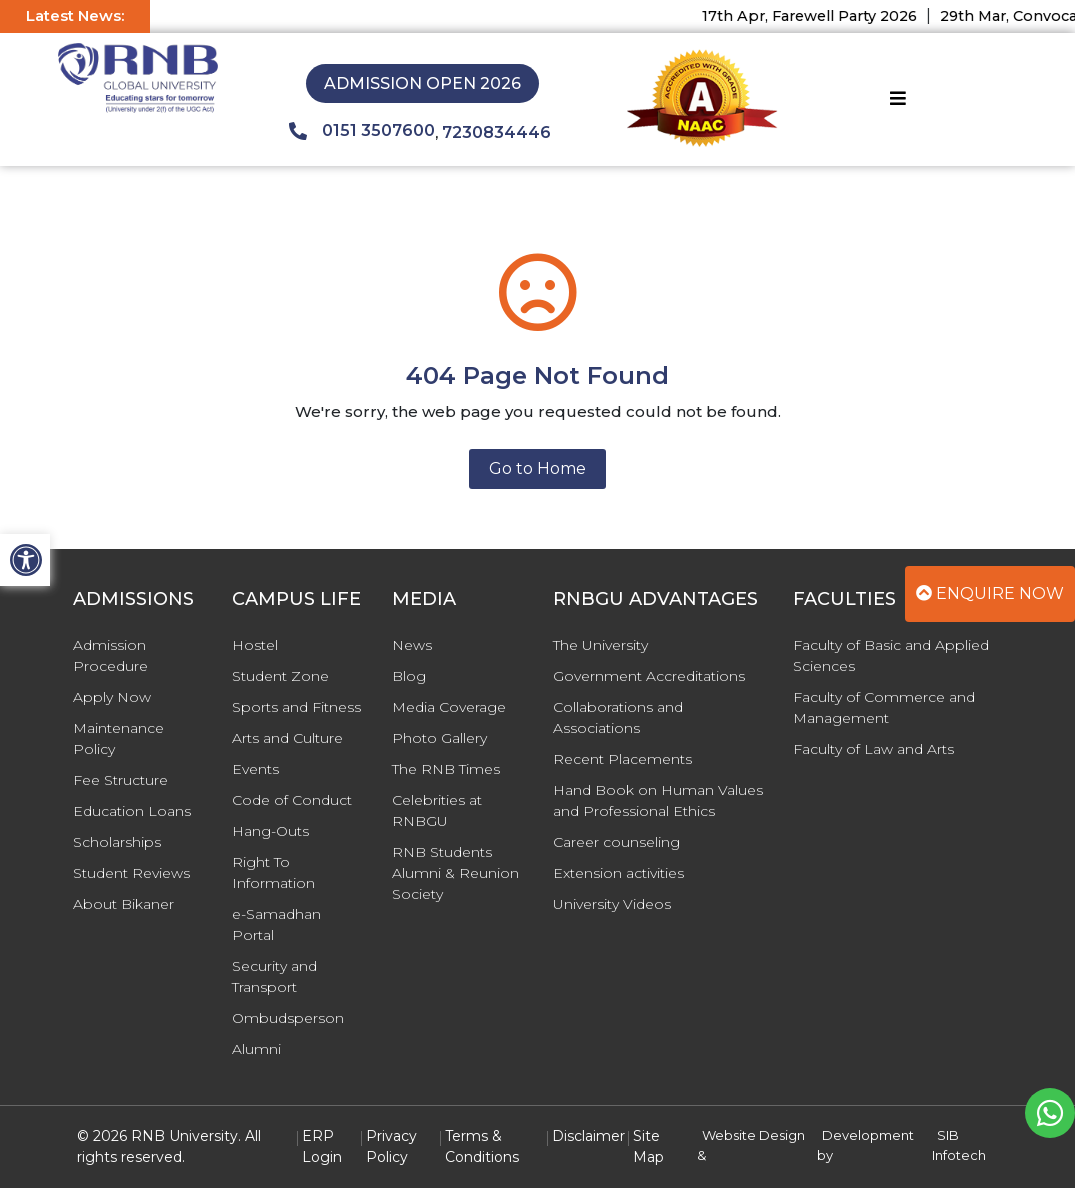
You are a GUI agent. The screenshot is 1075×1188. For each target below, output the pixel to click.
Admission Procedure (110, 655)
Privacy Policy (391, 1146)
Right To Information (273, 872)
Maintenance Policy (118, 738)
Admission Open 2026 (422, 83)
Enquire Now (990, 593)
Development (868, 1135)
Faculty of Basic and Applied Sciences (891, 655)
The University (600, 645)
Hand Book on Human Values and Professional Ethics (658, 800)
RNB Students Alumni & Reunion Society (455, 873)
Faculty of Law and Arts (873, 749)
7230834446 (496, 132)
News (412, 645)
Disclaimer (588, 1136)
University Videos (612, 904)
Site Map (648, 1146)
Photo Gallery (439, 738)
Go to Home (537, 468)
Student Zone (280, 676)
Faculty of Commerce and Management (884, 707)
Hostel (255, 645)
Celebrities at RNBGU (437, 810)
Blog (409, 676)
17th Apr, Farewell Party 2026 (819, 16)
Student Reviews (131, 873)
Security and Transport (274, 976)
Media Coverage (449, 707)
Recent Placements (622, 759)
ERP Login (322, 1146)
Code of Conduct (292, 800)
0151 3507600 (362, 131)
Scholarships (117, 842)
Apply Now (112, 697)
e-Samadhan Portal (276, 924)
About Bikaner (123, 904)
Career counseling (616, 842)
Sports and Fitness (296, 707)
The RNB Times (446, 769)
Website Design (753, 1135)
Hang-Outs (270, 831)
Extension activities (618, 873)
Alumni (256, 1049)
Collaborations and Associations (618, 717)
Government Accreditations (649, 676)
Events (255, 769)
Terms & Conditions (482, 1146)
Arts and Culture (287, 738)
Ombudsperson (288, 1018)
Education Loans (132, 811)
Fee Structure (120, 780)
